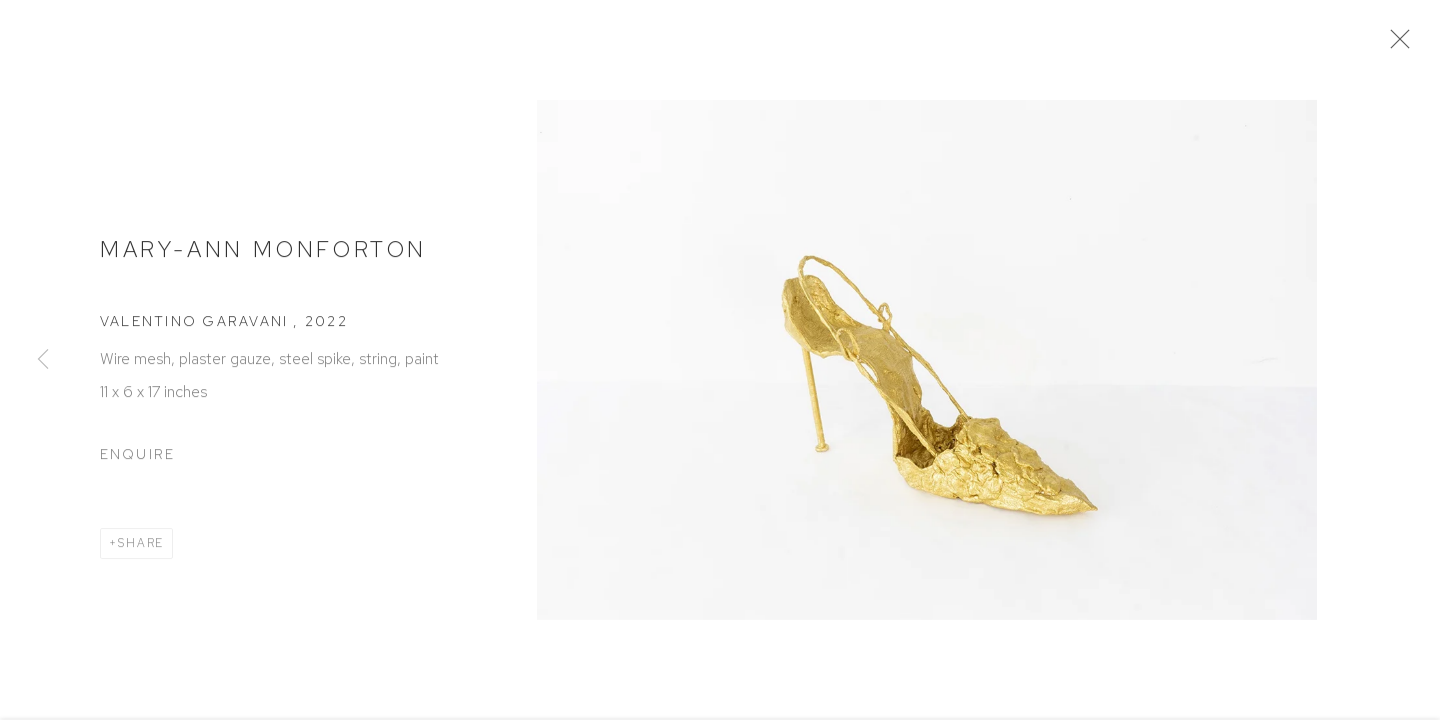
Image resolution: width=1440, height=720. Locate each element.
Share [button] (141, 548)
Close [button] (1399, 45)
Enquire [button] (137, 460)
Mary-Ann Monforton (263, 254)
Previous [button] (43, 360)
